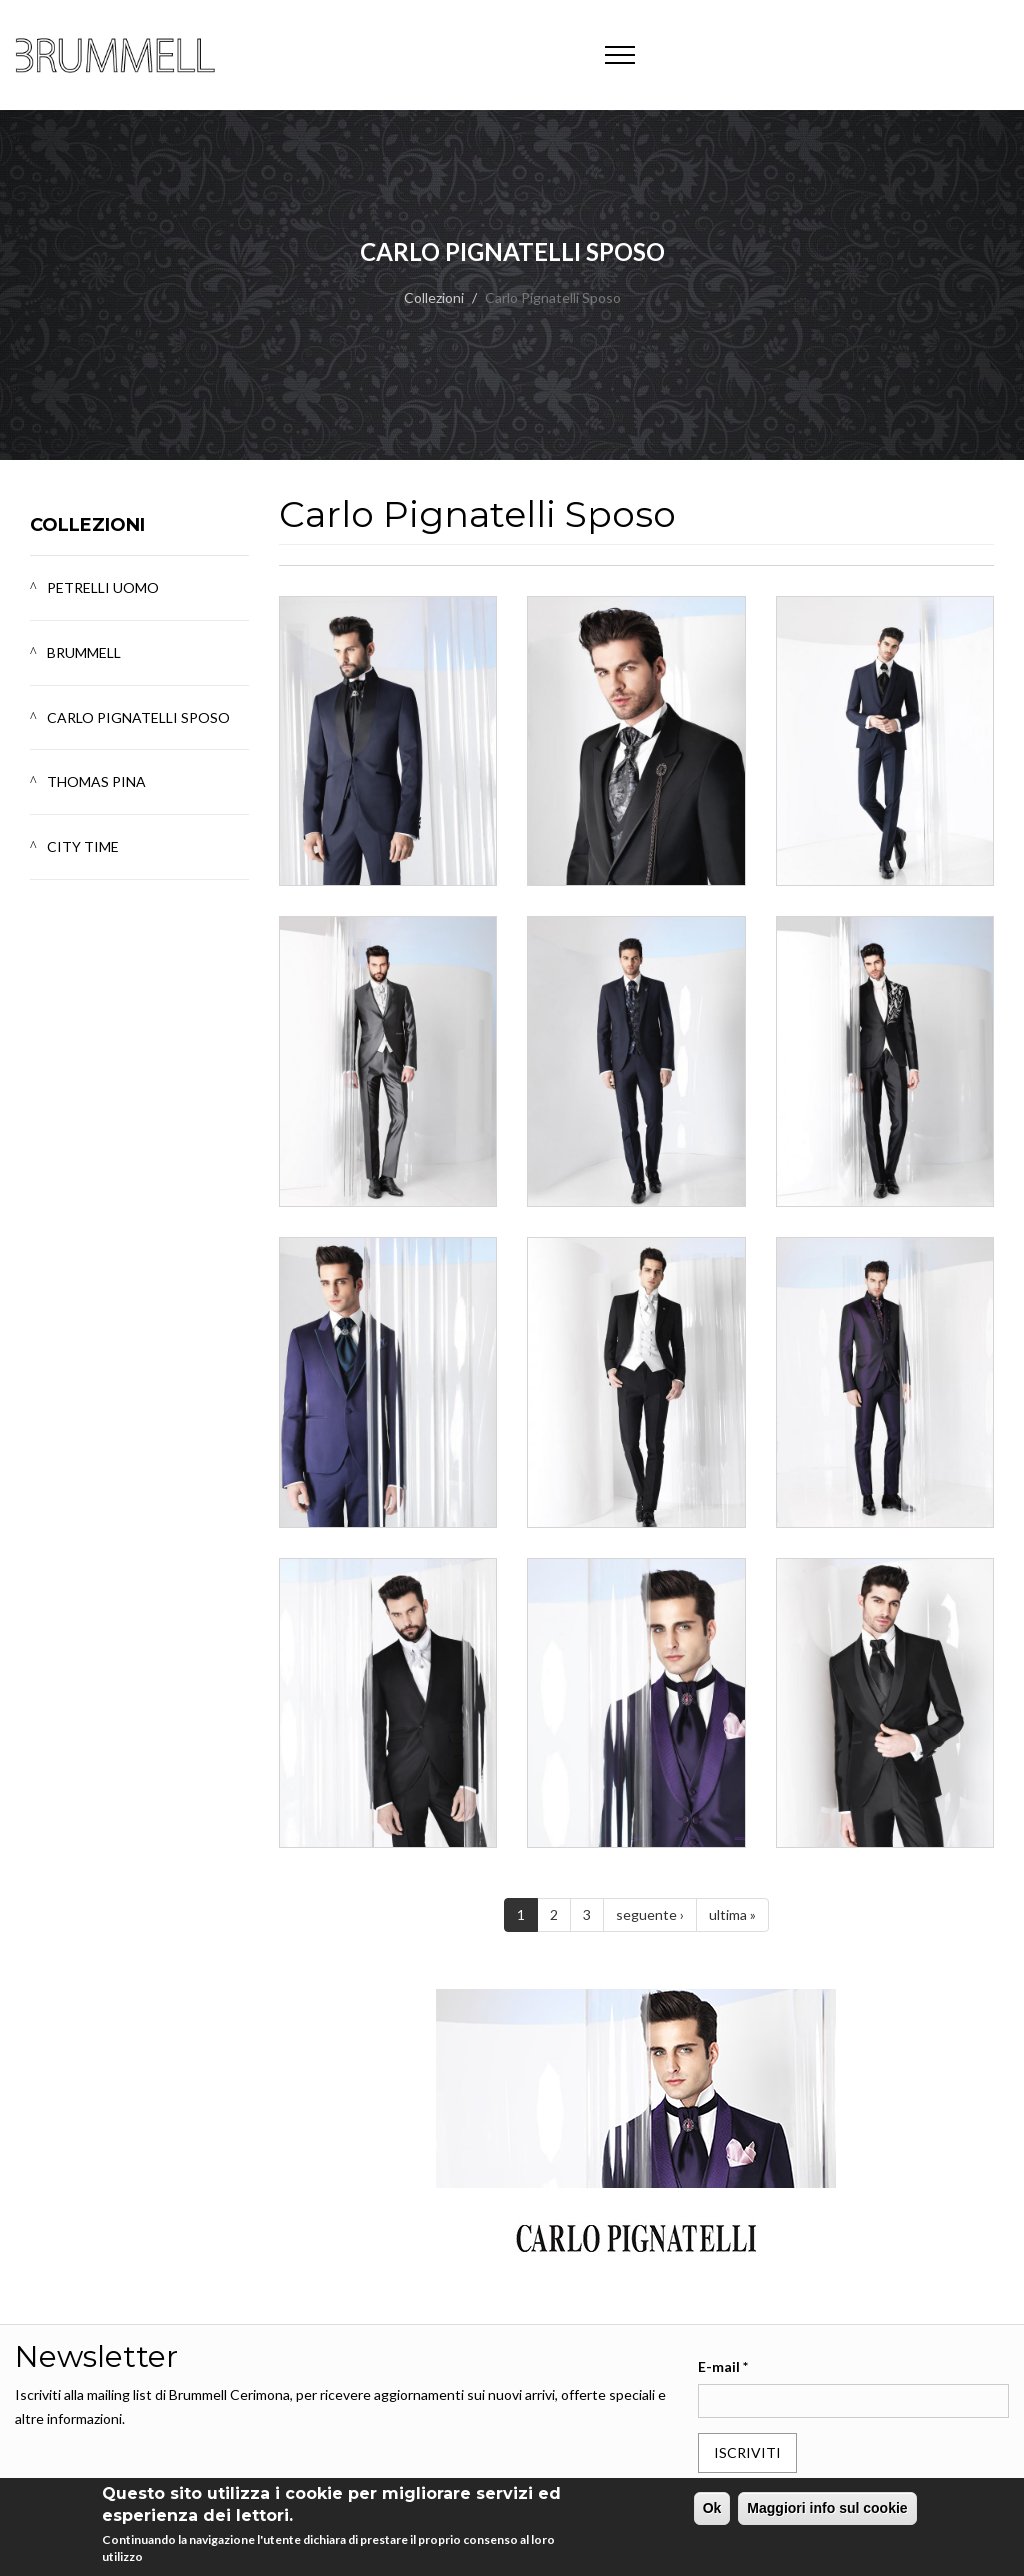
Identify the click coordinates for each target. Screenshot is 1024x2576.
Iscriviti (747, 2452)
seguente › (650, 1914)
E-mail (723, 2366)
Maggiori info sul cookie (827, 2508)
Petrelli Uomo (103, 587)
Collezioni (434, 297)
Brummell (84, 652)
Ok (712, 2508)
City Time (83, 846)
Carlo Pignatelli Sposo (138, 717)
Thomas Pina (96, 781)
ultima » (732, 1914)
